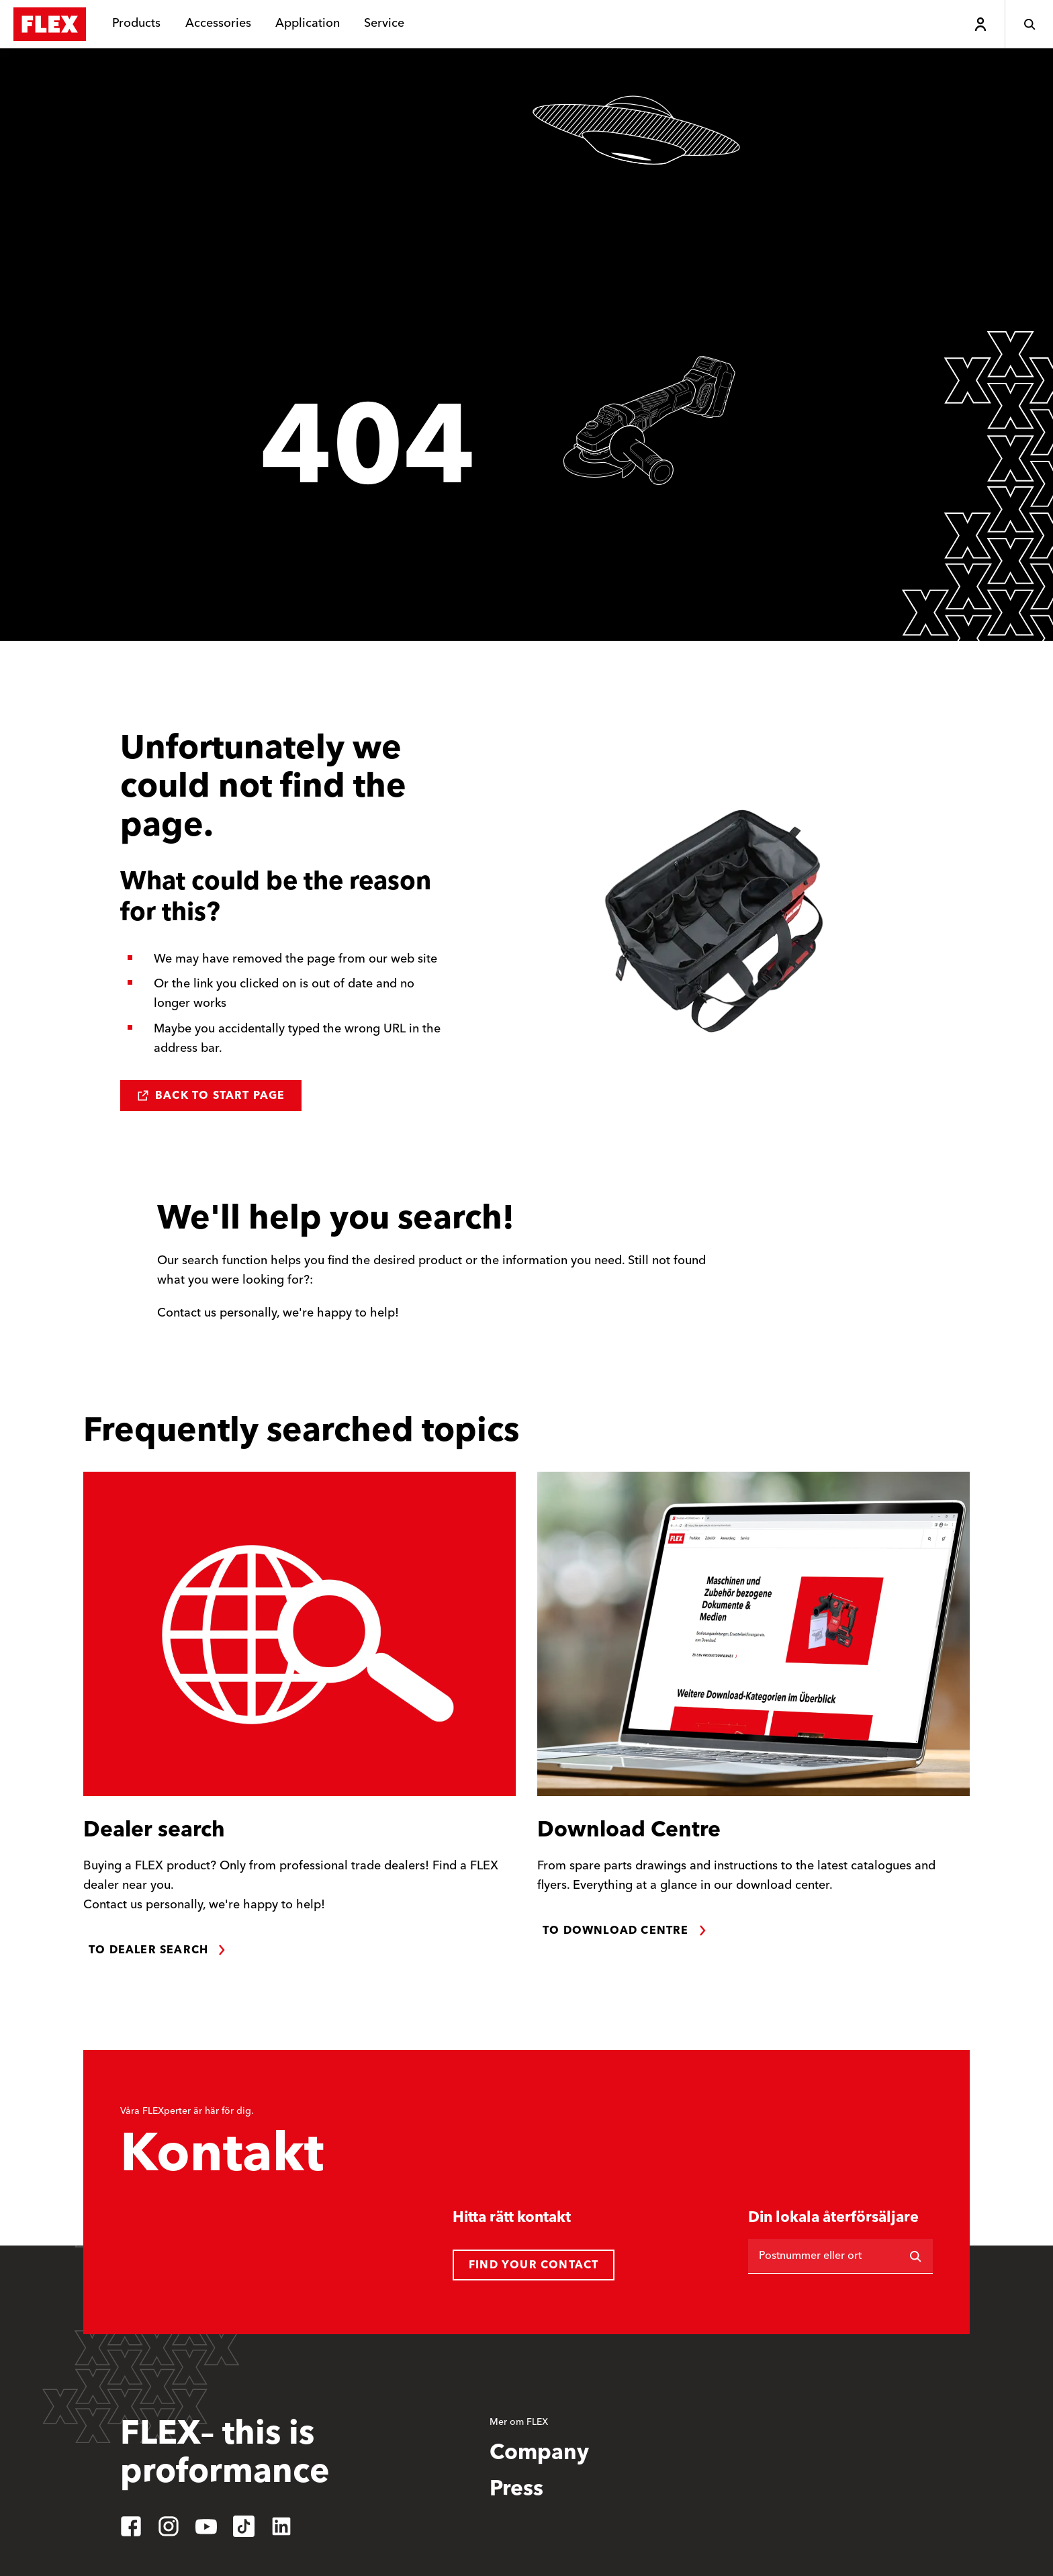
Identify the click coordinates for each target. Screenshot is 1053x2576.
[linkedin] (281, 2526)
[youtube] (206, 2526)
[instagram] (168, 2526)
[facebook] (131, 2526)
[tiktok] (244, 2526)
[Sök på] (915, 2256)
